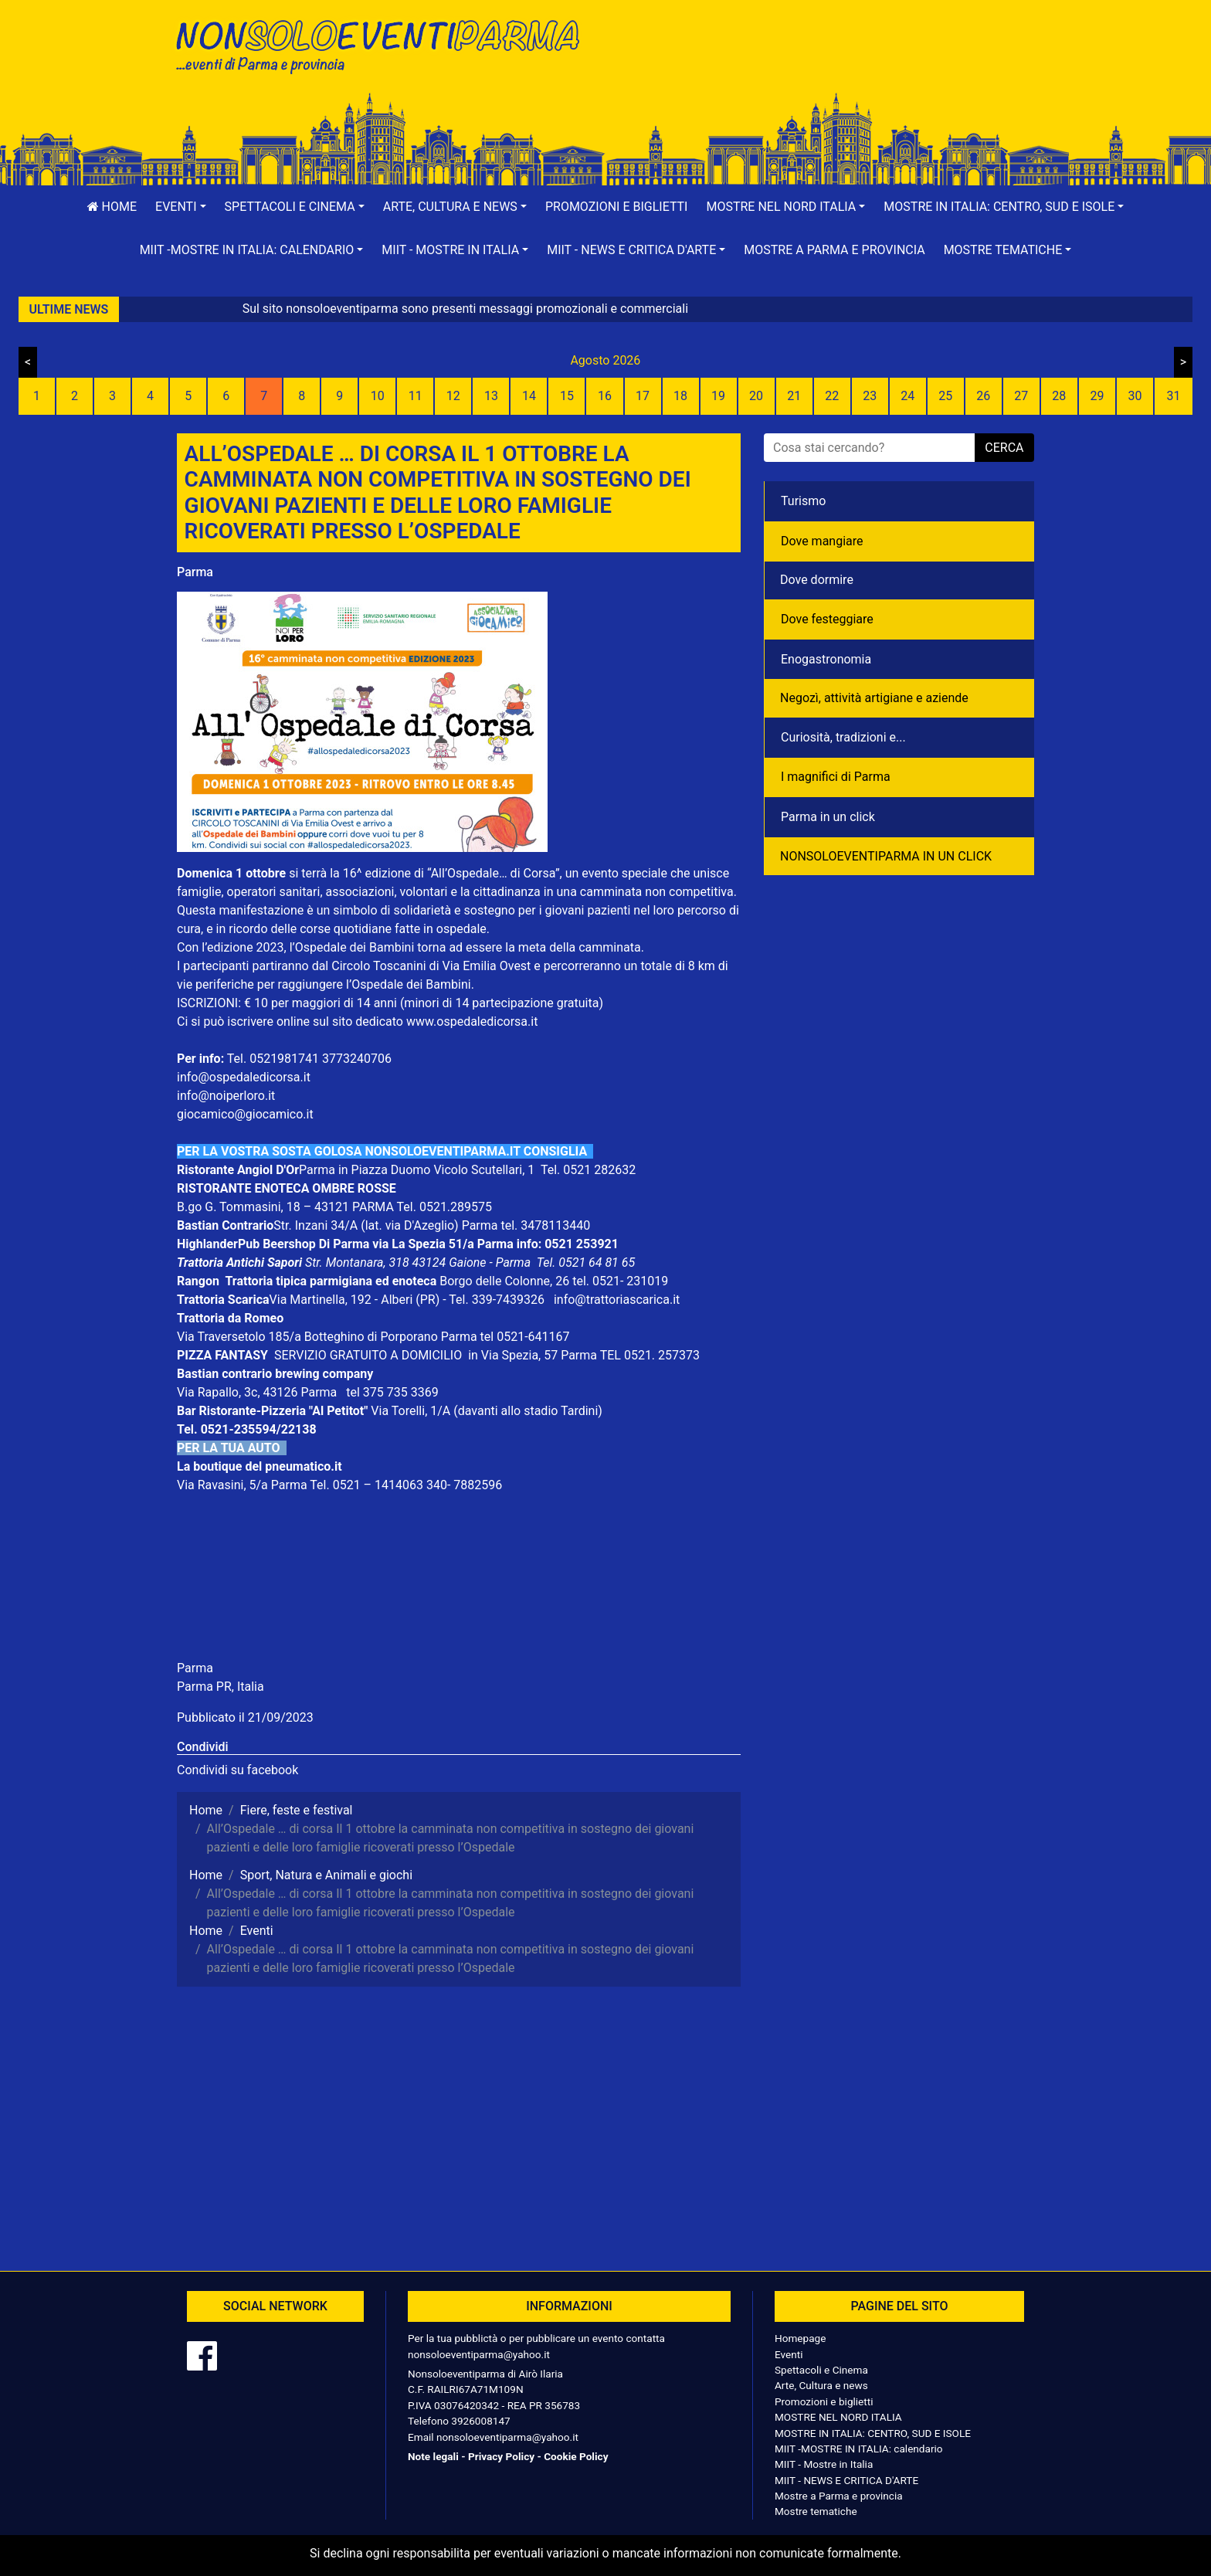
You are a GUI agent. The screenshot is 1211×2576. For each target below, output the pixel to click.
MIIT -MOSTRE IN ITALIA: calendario (859, 2448)
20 (756, 396)
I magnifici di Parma (835, 776)
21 (794, 396)
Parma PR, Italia (220, 1686)
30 (1134, 396)
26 (983, 396)
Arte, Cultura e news (821, 2385)
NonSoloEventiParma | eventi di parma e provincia (385, 44)
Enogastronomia (826, 659)
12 (453, 396)
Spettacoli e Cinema (821, 2370)
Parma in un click (828, 816)
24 (907, 396)
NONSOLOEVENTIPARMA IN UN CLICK (886, 856)
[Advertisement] (825, 62)
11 (415, 396)
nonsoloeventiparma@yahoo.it (479, 2354)
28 (1059, 396)
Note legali (433, 2456)
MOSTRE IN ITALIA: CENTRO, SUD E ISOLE (873, 2433)
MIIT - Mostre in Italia (824, 2464)
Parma (195, 572)
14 (529, 396)
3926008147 (480, 2421)
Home (112, 206)
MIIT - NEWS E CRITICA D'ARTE (846, 2480)
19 (718, 396)
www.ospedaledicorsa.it (472, 1021)
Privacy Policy (501, 2456)
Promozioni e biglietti (616, 206)
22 (832, 396)
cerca (1004, 447)
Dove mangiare (822, 541)
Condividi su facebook (237, 1770)
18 (680, 396)
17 (643, 396)
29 (1097, 396)
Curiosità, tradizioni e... (843, 737)
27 (1021, 396)
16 (605, 396)
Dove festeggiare (827, 619)
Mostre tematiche (816, 2511)
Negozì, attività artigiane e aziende (874, 698)
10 (378, 396)
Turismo (803, 501)
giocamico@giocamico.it (245, 1114)
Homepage (800, 2338)
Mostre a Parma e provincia (834, 250)
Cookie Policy (576, 2456)
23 (870, 396)
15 (567, 396)
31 (1173, 396)
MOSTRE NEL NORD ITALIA (838, 2417)
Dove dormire (816, 579)
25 (945, 396)
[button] (180, 207)
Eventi (789, 2354)
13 (491, 396)
